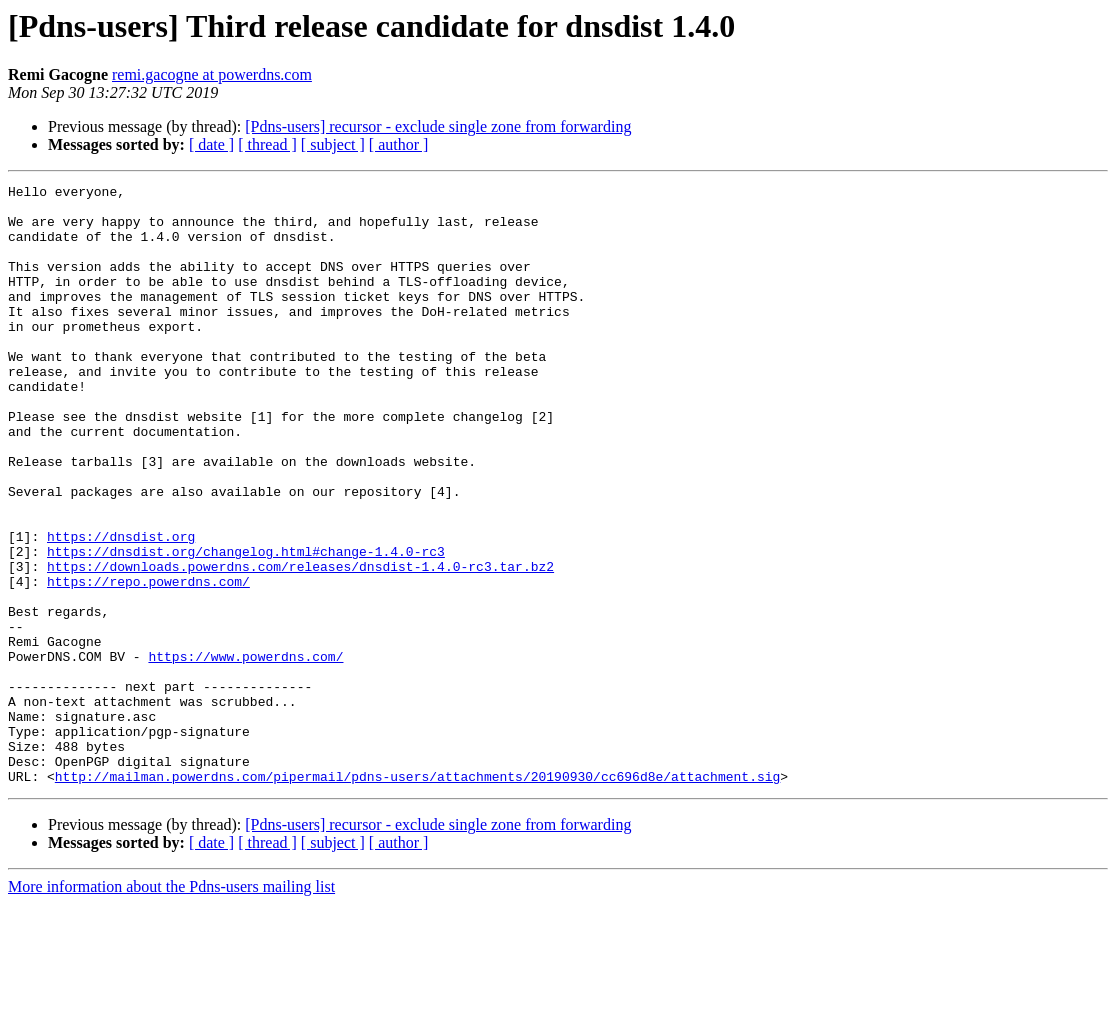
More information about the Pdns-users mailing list (171, 1006)
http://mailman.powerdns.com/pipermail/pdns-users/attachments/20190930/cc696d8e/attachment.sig (417, 896)
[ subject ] (333, 144)
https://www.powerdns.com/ (245, 752)
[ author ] (399, 144)
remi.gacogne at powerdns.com (212, 74)
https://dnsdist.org (121, 608)
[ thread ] (267, 144)
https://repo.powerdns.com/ (148, 662)
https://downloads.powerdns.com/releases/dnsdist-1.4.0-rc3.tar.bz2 (300, 644)
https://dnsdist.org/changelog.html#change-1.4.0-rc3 (246, 626)
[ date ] (211, 144)
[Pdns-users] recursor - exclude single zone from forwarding (438, 126)
